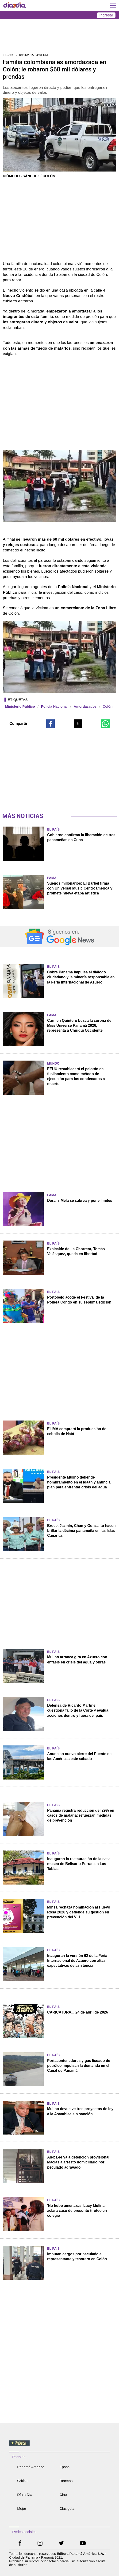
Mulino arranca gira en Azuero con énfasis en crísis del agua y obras (77, 1659)
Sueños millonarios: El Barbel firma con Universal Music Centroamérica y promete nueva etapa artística (79, 888)
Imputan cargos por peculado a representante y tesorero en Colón (77, 2256)
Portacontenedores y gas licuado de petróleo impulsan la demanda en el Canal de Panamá (78, 2066)
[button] (50, 723)
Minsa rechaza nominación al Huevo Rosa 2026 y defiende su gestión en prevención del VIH (78, 1912)
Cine (63, 2495)
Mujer (21, 2508)
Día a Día (24, 2495)
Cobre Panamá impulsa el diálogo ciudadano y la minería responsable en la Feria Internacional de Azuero (81, 977)
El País (53, 829)
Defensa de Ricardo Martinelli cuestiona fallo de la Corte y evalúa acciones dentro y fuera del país (77, 1710)
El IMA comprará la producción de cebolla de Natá (76, 1431)
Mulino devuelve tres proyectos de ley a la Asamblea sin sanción (80, 2111)
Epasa (65, 2467)
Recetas (66, 2481)
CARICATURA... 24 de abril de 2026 (77, 2012)
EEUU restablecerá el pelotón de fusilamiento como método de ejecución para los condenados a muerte (76, 1076)
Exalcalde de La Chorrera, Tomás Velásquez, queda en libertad (76, 1251)
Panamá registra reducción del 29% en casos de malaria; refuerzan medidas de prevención (80, 1815)
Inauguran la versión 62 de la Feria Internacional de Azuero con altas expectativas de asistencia (77, 1960)
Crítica (22, 2481)
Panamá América (30, 2467)
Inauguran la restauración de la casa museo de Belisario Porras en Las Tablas (79, 1864)
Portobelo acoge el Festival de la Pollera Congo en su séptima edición (79, 1299)
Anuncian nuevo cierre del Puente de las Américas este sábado (79, 1756)
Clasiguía (67, 2508)
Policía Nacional (54, 706)
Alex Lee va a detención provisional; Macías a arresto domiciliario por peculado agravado (79, 2162)
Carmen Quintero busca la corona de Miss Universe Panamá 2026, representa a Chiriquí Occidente (79, 1025)
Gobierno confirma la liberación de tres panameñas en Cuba (81, 837)
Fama (52, 878)
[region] (59, 37)
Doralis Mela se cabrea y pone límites (79, 1200)
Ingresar (106, 15)
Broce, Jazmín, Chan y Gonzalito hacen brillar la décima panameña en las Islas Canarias (81, 1531)
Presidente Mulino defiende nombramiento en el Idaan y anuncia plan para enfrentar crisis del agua (79, 1482)
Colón (108, 706)
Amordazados (85, 706)
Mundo (53, 1063)
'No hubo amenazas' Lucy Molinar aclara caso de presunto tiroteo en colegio (77, 2210)
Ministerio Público (20, 706)
